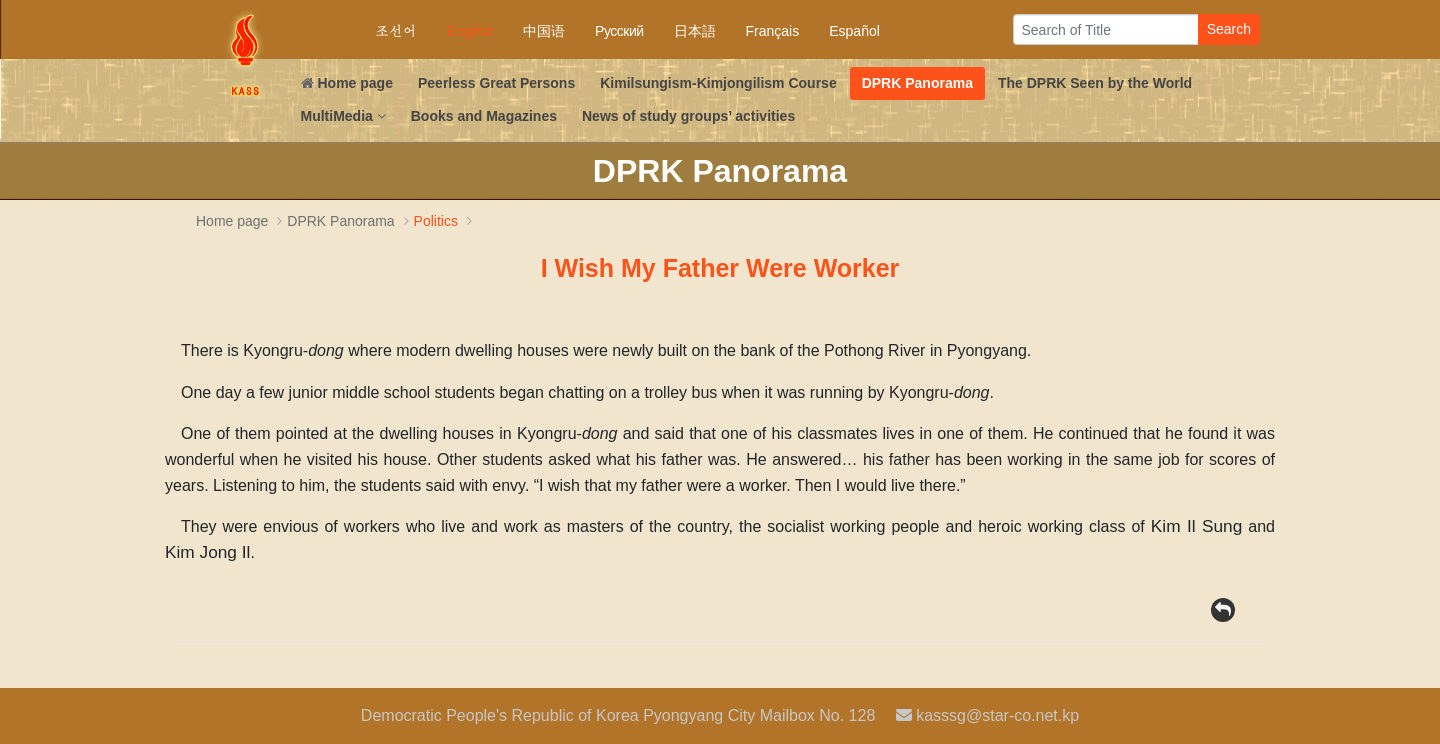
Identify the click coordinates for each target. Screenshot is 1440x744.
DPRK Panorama (917, 83)
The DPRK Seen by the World (1095, 83)
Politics (445, 221)
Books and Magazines (484, 116)
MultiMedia (343, 116)
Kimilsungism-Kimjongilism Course (718, 83)
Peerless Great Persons (496, 83)
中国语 (544, 31)
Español (854, 31)
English (470, 31)
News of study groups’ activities (688, 116)
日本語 (695, 31)
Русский (619, 31)
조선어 (396, 31)
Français (773, 31)
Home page (347, 83)
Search (1229, 29)
